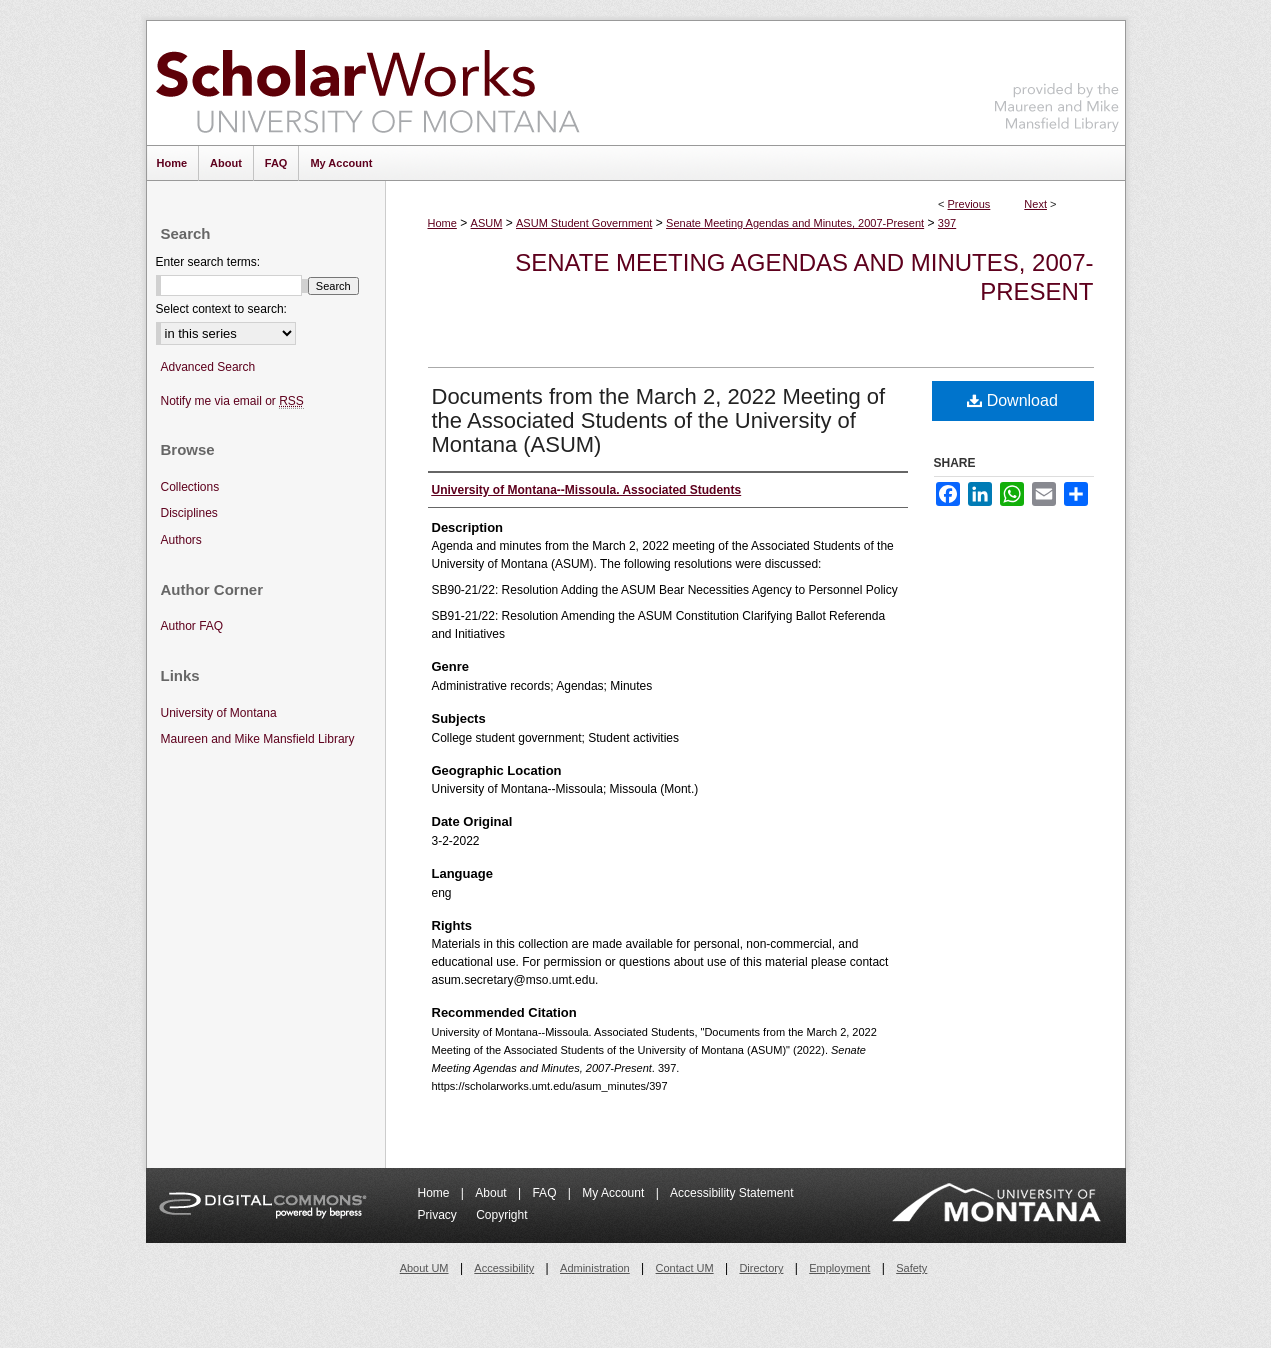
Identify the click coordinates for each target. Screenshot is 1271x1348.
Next (1035, 204)
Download (1012, 400)
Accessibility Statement (731, 1193)
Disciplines (189, 513)
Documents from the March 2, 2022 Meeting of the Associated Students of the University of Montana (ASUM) (659, 420)
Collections (190, 487)
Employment (839, 1268)
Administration (595, 1268)
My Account (614, 1193)
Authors (181, 540)
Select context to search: (221, 309)
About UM (424, 1268)
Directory (761, 1268)
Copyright (501, 1215)
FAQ (545, 1193)
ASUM (487, 223)
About (492, 1193)
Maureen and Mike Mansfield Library (1057, 79)
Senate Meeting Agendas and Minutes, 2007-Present (795, 223)
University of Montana (219, 713)
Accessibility (504, 1268)
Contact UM (685, 1268)
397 (947, 223)
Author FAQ (192, 626)
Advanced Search (208, 367)
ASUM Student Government (584, 223)
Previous (969, 204)
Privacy (439, 1215)
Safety (911, 1268)
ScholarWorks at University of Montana (367, 83)
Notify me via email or (232, 401)
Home (442, 223)
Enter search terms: (208, 262)
